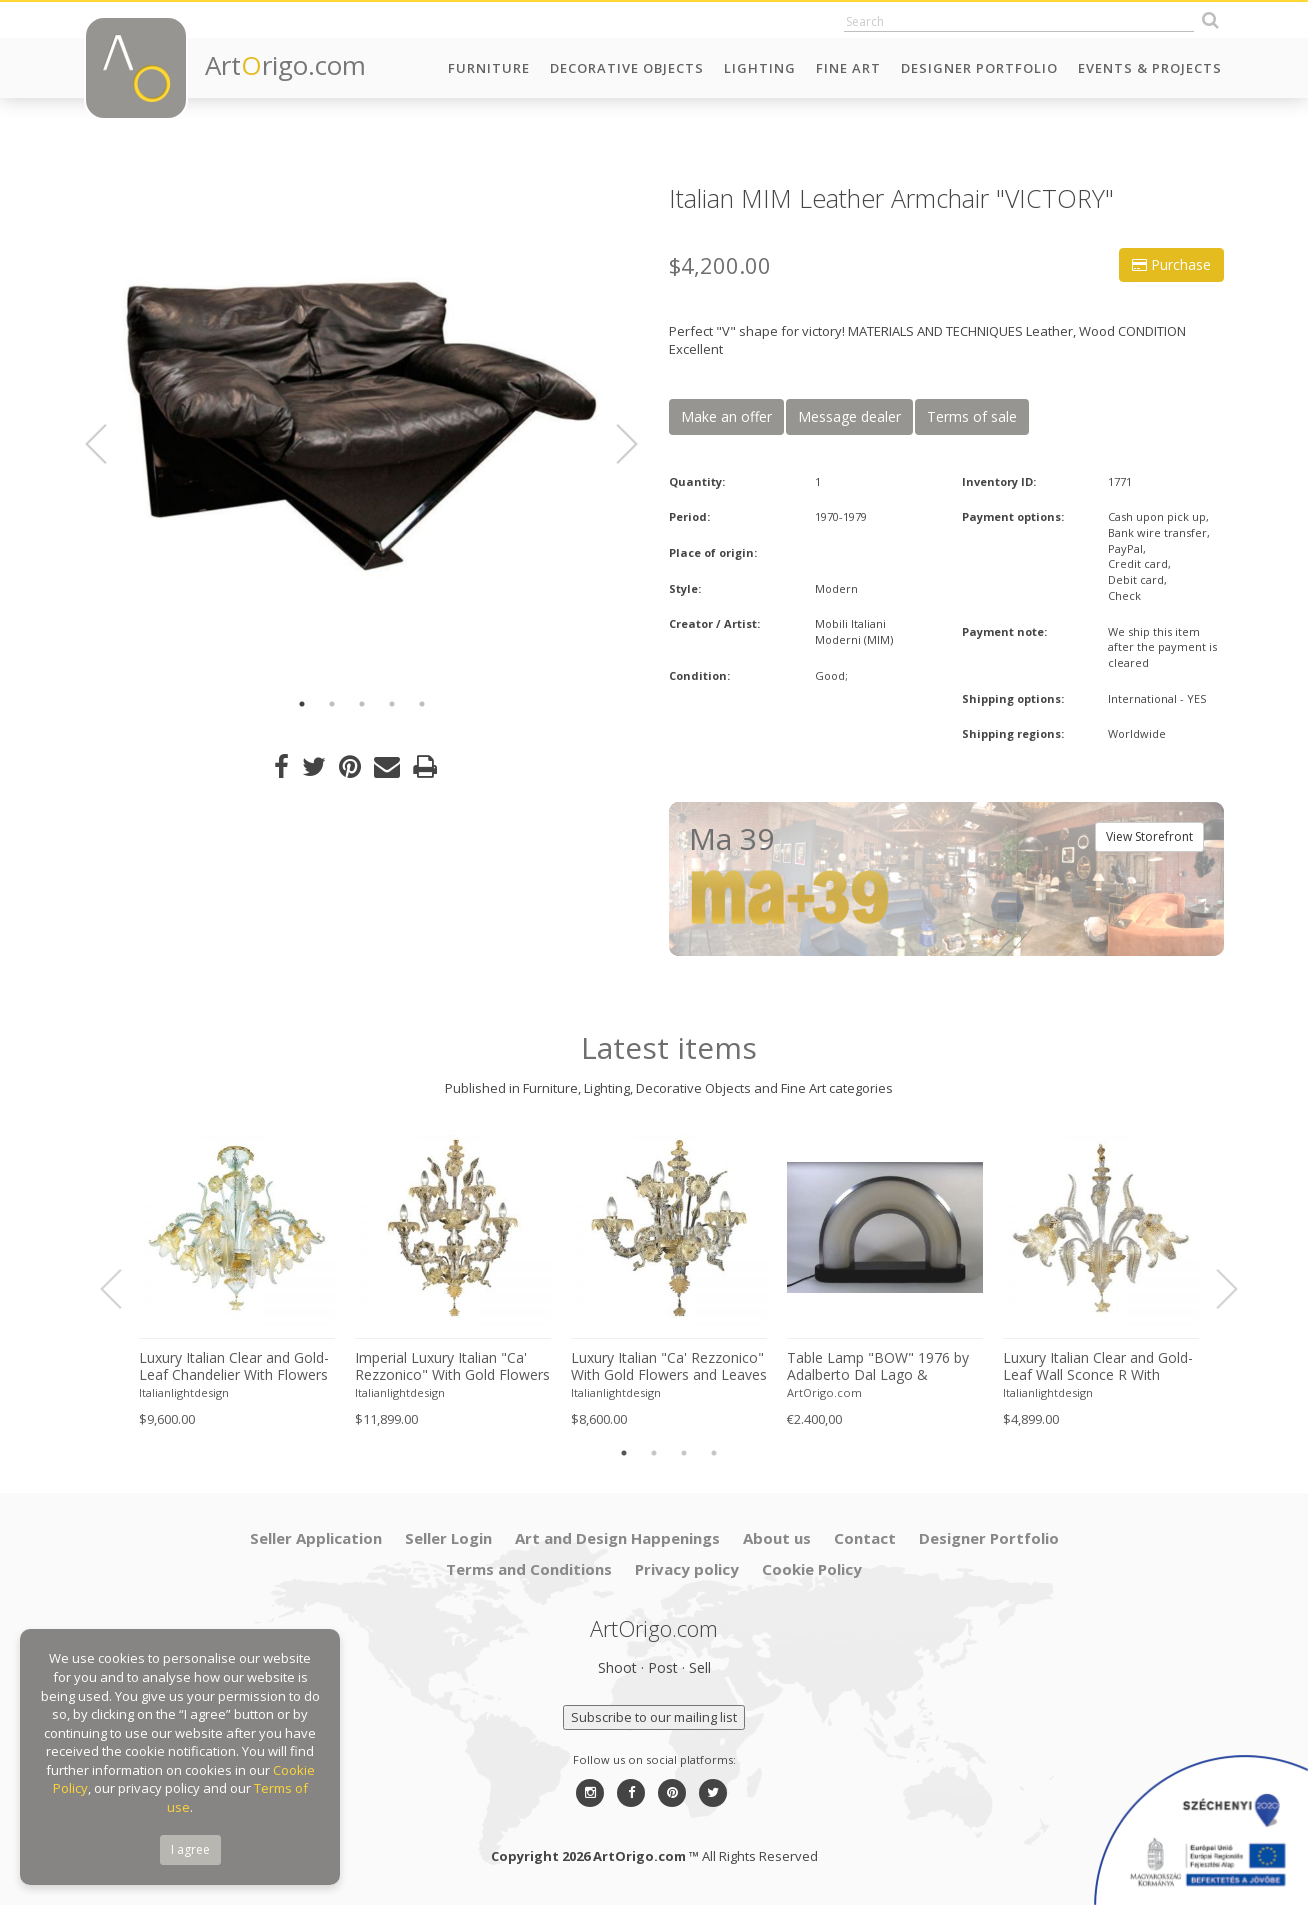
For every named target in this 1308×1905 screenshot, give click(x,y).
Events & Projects (1150, 68)
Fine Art (848, 68)
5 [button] (422, 704)
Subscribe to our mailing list (654, 1717)
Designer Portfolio (979, 68)
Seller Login (448, 1538)
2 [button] (332, 704)
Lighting (760, 68)
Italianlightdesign (184, 1392)
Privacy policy (687, 1569)
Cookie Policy (812, 1569)
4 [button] (392, 704)
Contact (865, 1538)
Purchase (1171, 264)
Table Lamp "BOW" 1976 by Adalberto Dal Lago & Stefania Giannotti (878, 1367)
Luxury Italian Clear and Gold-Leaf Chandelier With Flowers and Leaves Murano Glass (234, 1367)
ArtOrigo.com (824, 1392)
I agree (190, 1849)
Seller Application (316, 1538)
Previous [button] (108, 444)
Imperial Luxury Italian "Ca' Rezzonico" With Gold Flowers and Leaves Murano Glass (452, 1367)
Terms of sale (972, 416)
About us (777, 1538)
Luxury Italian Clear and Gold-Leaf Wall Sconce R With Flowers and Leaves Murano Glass (1098, 1367)
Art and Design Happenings (617, 1538)
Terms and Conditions (529, 1569)
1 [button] (302, 704)
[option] (361, 432)
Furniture (489, 68)
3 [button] (362, 704)
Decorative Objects (627, 68)
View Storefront (1149, 836)
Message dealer (849, 416)
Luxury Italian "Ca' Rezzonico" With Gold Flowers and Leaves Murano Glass (669, 1367)
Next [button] (615, 444)
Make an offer (726, 416)
